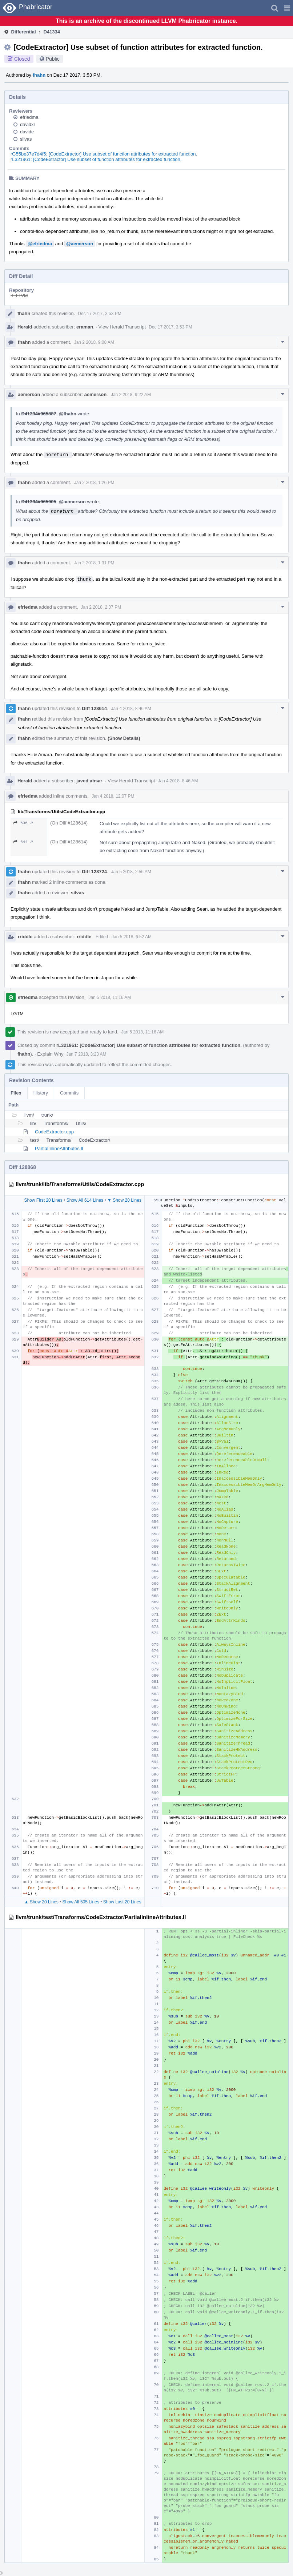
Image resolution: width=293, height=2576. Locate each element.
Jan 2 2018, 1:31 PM (94, 562)
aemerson (29, 394)
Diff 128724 (94, 871)
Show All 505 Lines (81, 1901)
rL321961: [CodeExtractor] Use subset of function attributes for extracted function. (96, 159)
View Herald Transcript (122, 327)
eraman (84, 327)
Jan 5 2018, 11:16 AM (109, 997)
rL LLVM (19, 295)
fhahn (39, 75)
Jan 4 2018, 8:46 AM (131, 708)
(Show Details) (124, 738)
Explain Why (50, 1054)
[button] (287, 8)
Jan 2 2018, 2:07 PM (101, 607)
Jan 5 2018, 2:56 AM (131, 871)
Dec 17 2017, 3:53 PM (99, 313)
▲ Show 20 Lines (41, 1901)
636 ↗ (23, 823)
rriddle (25, 936)
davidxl (27, 124)
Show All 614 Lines (85, 1200)
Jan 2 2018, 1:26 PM (94, 482)
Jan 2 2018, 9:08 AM (94, 342)
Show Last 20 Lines (122, 1901)
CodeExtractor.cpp (54, 1131)
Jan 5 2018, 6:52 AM (132, 936)
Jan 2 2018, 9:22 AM (131, 394)
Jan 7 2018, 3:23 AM (86, 1054)
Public (53, 59)
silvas (26, 139)
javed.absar (89, 780)
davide (27, 131)
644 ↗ (23, 841)
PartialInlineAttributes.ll (59, 1148)
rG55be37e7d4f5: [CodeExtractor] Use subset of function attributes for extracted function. (104, 154)
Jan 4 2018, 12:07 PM (113, 796)
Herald (24, 327)
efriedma (29, 117)
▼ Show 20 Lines (124, 1200)
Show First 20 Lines (43, 1200)
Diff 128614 (94, 708)
